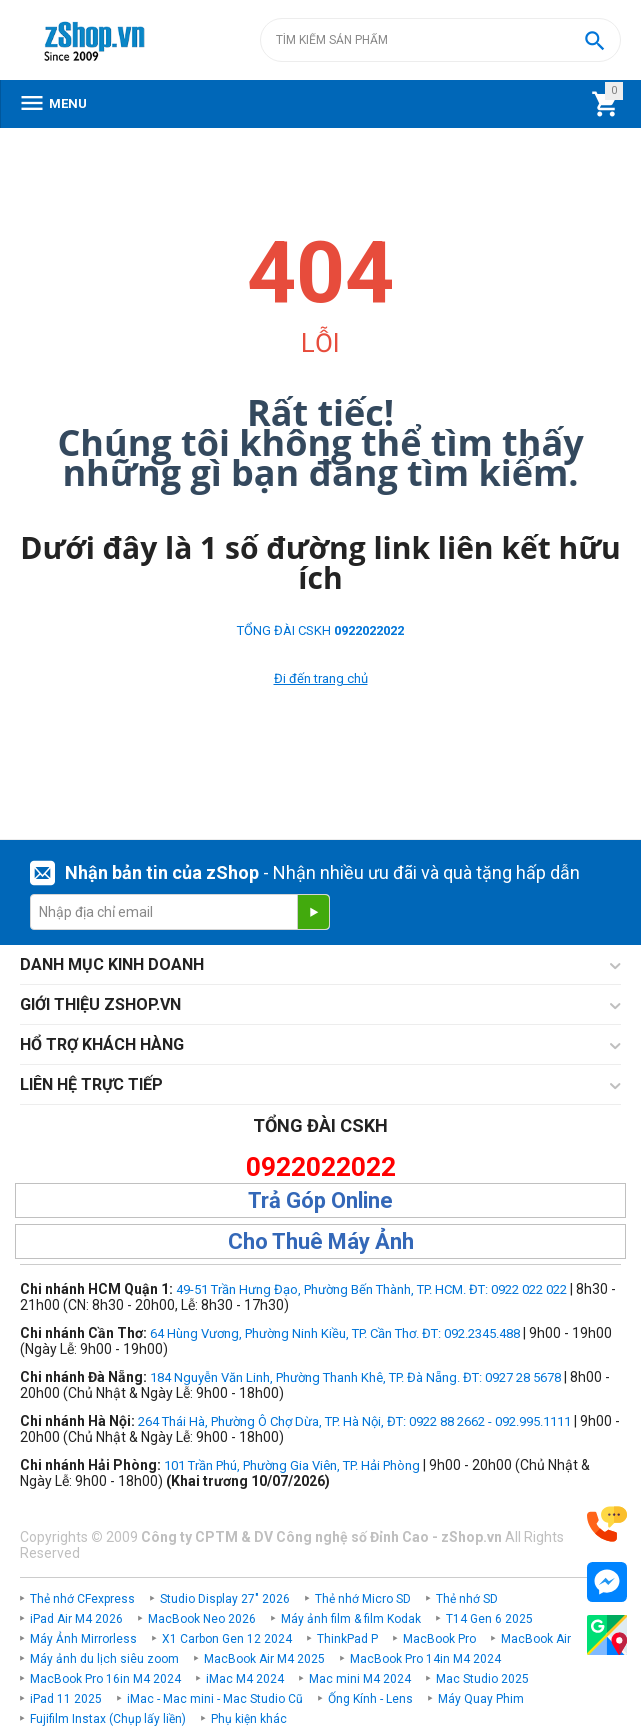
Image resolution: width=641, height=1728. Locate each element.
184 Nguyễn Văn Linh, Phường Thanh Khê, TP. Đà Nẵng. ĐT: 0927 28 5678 (355, 1377)
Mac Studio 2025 (482, 1679)
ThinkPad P (347, 1639)
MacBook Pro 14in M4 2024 (425, 1659)
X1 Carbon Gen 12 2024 (227, 1639)
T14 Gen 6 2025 (489, 1619)
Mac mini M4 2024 (360, 1679)
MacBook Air (536, 1639)
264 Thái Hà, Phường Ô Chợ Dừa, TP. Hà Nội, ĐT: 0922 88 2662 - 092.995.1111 (354, 1421)
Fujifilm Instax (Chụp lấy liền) (108, 1719)
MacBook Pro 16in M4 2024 (105, 1679)
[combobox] (440, 40)
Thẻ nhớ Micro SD (363, 1599)
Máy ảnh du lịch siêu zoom (104, 1659)
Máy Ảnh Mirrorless (83, 1639)
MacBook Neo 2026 (202, 1619)
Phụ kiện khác (249, 1719)
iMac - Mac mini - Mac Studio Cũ (215, 1699)
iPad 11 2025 (66, 1699)
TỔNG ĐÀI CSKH (320, 630)
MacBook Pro (439, 1639)
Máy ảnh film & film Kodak (351, 1619)
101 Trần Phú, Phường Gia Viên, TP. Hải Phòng (292, 1465)
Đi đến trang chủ (321, 678)
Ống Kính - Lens (370, 1699)
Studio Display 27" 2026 (225, 1599)
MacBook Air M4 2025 (264, 1659)
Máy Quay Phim (481, 1699)
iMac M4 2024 (245, 1679)
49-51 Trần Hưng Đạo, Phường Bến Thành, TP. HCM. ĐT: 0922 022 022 (371, 1289)
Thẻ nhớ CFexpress (82, 1599)
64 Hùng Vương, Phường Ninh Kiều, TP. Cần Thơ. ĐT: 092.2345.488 (335, 1333)
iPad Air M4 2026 (76, 1619)
